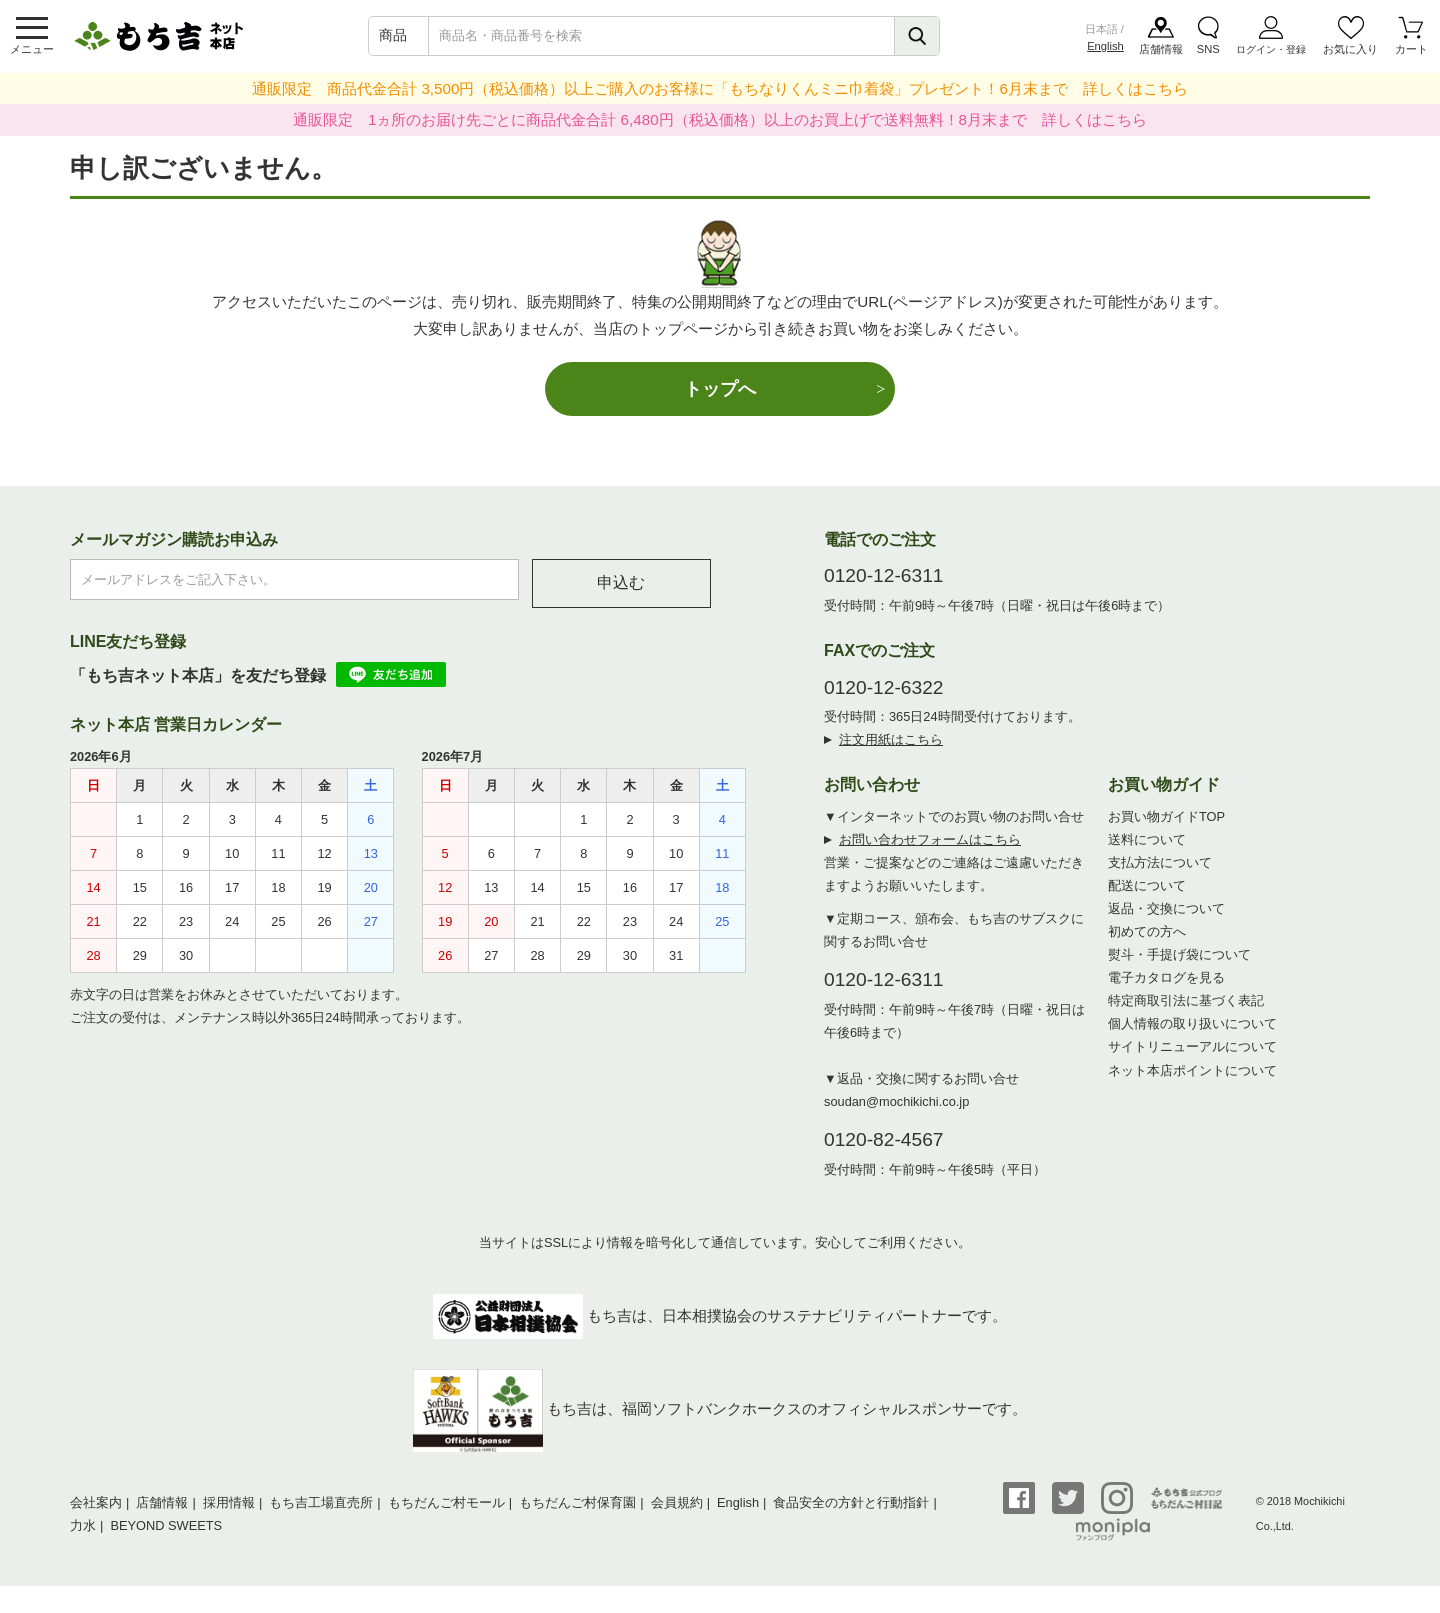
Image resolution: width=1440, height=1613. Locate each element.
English (1105, 46)
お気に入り (1350, 49)
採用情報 (229, 1502)
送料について (1147, 839)
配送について (1147, 885)
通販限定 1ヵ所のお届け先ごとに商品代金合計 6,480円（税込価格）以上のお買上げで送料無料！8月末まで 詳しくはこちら (720, 119)
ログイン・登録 (1271, 49)
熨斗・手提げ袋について (1179, 954)
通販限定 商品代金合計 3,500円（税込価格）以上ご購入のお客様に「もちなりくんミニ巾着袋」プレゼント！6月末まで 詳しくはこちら (720, 88)
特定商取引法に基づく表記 (1186, 1000)
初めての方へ (1147, 931)
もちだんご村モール (446, 1502)
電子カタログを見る (1166, 977)
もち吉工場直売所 (321, 1502)
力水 (83, 1525)
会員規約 (677, 1502)
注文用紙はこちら (891, 739)
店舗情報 (1161, 49)
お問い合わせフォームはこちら (930, 839)
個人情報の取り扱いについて (1192, 1023)
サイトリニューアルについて (1192, 1046)
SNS (1208, 49)
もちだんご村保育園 (577, 1502)
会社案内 (96, 1502)
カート (1411, 49)
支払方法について (1160, 862)
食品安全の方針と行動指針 (851, 1502)
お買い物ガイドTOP (1166, 816)
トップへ (720, 388)
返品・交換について (1166, 908)
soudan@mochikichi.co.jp (896, 1101)
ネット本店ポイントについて (1192, 1070)
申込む (621, 582)
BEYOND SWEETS (166, 1525)
